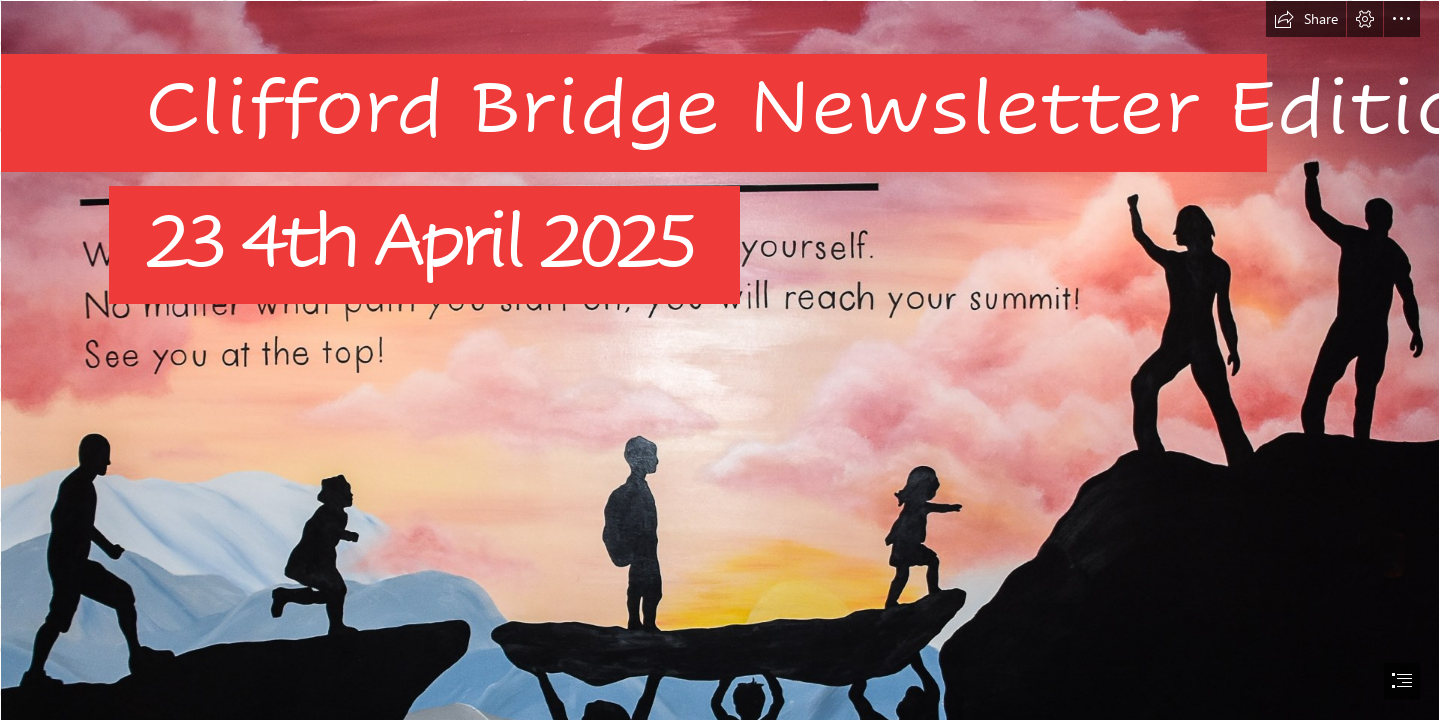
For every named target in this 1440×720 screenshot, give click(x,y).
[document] (720, 360)
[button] (1306, 19)
